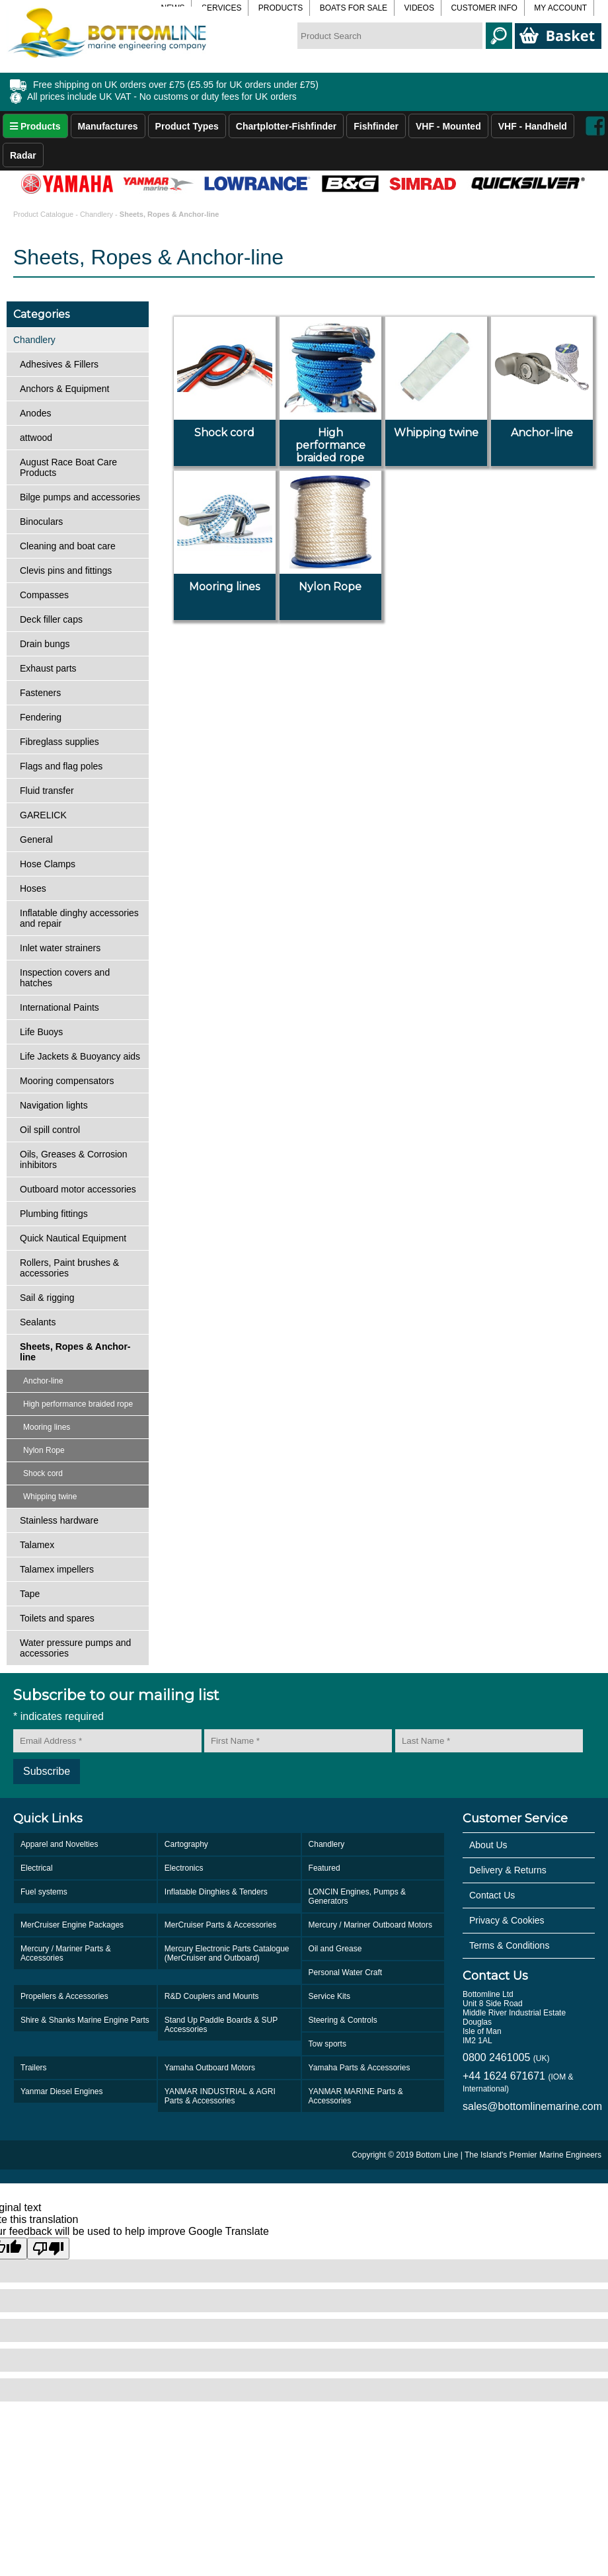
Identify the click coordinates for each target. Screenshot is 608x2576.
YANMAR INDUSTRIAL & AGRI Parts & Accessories (220, 2096)
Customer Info (484, 8)
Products (280, 8)
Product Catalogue (44, 214)
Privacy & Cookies (507, 1920)
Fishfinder (376, 126)
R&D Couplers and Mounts (212, 1996)
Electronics (184, 1868)
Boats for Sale (353, 8)
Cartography (186, 1844)
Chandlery (96, 214)
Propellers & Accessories (64, 1996)
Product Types (187, 126)
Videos (419, 8)
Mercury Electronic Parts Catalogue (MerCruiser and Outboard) (227, 1953)
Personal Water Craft (346, 1972)
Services (221, 8)
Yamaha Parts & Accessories (359, 2067)
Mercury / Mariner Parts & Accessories (65, 1953)
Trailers (33, 2067)
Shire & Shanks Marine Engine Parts (84, 2020)
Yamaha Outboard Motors (210, 2067)
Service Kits (329, 1996)
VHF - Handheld (532, 126)
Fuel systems (43, 1891)
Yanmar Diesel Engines (61, 2091)
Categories (41, 314)
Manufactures (108, 126)
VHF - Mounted (448, 126)
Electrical (36, 1868)
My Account (560, 8)
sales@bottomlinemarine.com (529, 2106)
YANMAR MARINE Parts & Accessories (356, 2096)
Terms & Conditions (509, 1945)
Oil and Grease (335, 1948)
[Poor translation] (48, 2248)
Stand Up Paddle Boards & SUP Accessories (221, 2024)
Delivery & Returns (508, 1870)
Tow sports (327, 2044)
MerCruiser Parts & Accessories (220, 1925)
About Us (488, 1845)
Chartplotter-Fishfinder (286, 126)
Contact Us (492, 1895)
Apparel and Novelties (59, 1844)
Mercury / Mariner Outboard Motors (370, 1925)
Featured (324, 1868)
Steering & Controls (343, 2020)
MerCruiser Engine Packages (72, 1925)
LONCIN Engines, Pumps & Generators (357, 1896)
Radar (23, 155)
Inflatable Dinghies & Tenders (216, 1891)
